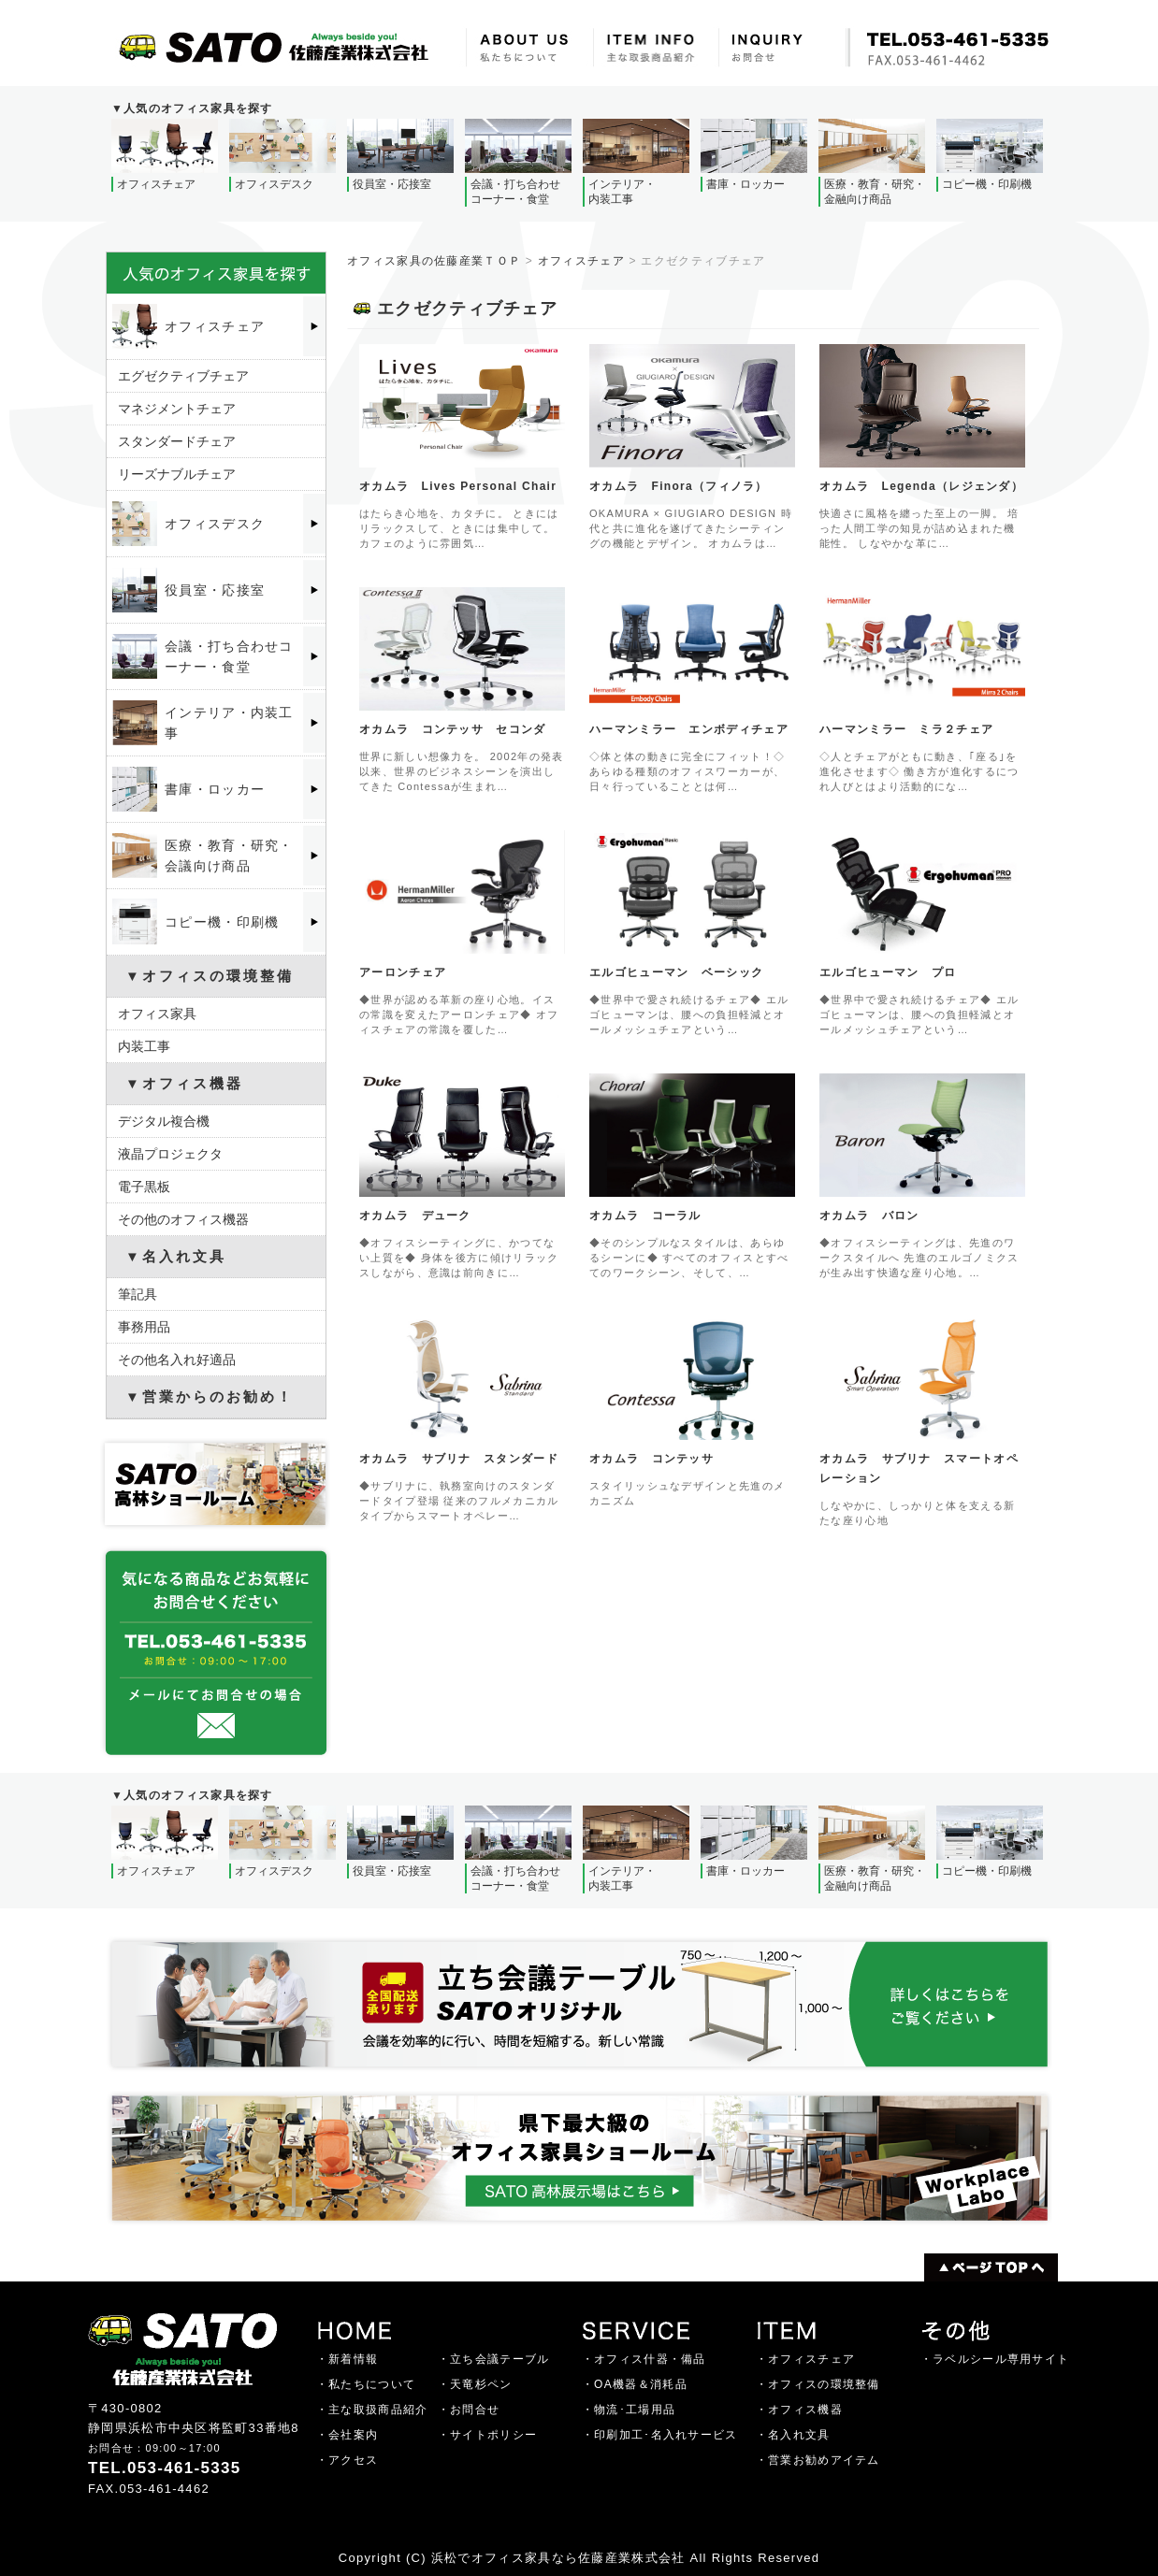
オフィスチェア (581, 260)
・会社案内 (347, 2434)
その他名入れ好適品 (177, 1359)
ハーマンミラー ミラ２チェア (906, 729)
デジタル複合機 (164, 1121)
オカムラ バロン (869, 1215)
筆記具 (137, 1294)
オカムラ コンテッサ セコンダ (452, 729)
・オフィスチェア (805, 2359)
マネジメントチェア (177, 408)
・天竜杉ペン (475, 2384)
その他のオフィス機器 (183, 1219)
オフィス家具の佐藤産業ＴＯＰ (434, 260)
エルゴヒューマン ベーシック (676, 972)
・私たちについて (365, 2384)
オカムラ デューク (415, 1215)
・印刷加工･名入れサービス (660, 2434)
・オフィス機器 (799, 2409)
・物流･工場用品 (628, 2409)
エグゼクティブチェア (183, 375)
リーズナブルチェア (177, 474)
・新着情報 (347, 2359)
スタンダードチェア (177, 441)
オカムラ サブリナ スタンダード (458, 1458)
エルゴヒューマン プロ (887, 972)
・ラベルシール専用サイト (995, 2359)
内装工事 (144, 1046)
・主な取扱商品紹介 (372, 2409)
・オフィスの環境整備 (818, 2384)
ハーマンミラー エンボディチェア (689, 729)
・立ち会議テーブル (494, 2359)
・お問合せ (469, 2409)
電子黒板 (144, 1186)
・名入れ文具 (793, 2434)
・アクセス (347, 2460)
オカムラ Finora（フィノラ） (678, 486)
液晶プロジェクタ (170, 1153)
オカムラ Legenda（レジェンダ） (921, 486)
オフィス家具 (157, 1013)
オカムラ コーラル (645, 1215)
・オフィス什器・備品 (644, 2359)
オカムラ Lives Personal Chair (458, 486)
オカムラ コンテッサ (651, 1458)
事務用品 (144, 1326)
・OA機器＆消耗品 (635, 2384)
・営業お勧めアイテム (818, 2460)
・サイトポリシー (487, 2434)
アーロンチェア (402, 972)
